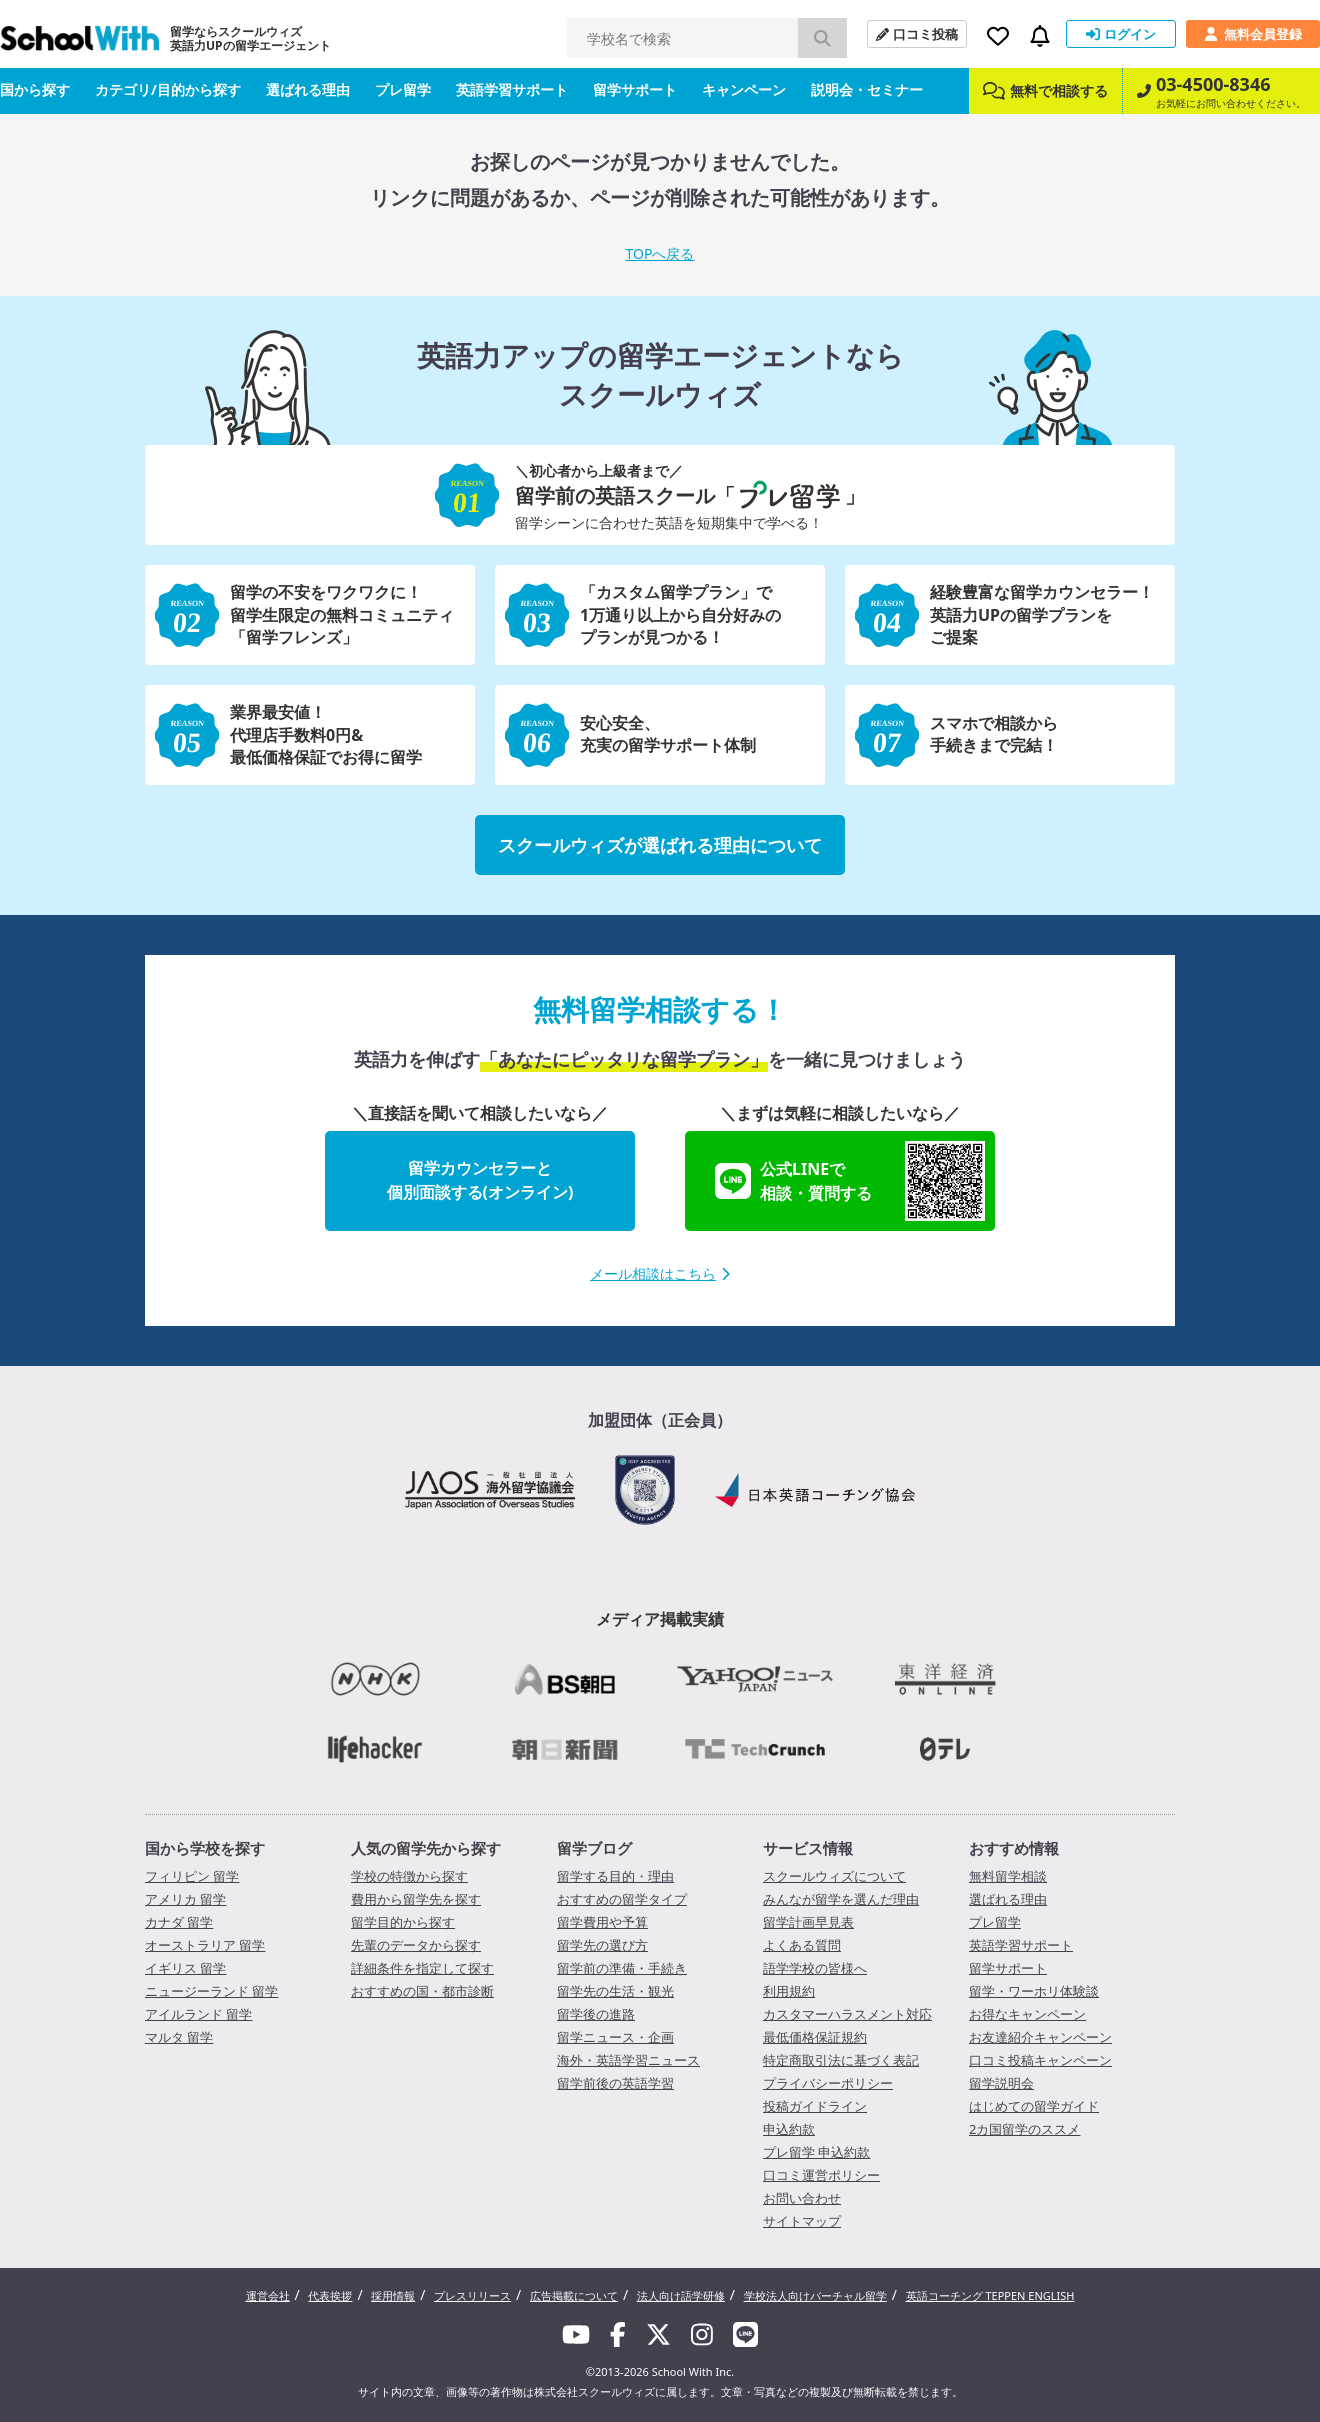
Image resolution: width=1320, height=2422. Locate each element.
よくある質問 (802, 1945)
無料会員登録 (1253, 34)
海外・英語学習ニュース (628, 2060)
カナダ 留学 (179, 1922)
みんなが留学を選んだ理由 (841, 1899)
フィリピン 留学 (192, 1876)
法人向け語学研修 (681, 2295)
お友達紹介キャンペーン (1040, 2037)
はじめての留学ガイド (1034, 2106)
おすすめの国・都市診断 (422, 1991)
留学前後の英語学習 (615, 2083)
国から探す (35, 89)
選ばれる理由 (308, 89)
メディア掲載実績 (660, 1619)
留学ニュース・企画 (615, 2037)
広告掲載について (574, 2295)
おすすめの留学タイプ (622, 1899)
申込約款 (789, 2129)
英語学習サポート (512, 89)
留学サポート (635, 89)
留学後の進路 (596, 2014)
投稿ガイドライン (815, 2106)
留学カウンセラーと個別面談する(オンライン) (480, 1180)
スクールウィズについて (834, 1876)
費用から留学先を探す (416, 1899)
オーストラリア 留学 (205, 1945)
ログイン (1121, 34)
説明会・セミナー (867, 89)
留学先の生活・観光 (615, 1991)
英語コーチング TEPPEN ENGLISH (990, 2295)
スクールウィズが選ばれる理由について (660, 845)
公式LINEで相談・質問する (850, 1181)
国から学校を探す (205, 1848)
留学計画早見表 (808, 1922)
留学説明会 (1001, 2083)
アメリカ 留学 (185, 1899)
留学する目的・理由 (615, 1876)
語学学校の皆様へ (815, 1968)
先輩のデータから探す (416, 1945)
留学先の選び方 (602, 1945)
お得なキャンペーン (1027, 2014)
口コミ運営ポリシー (821, 2175)
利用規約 (789, 1991)
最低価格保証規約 (815, 2037)
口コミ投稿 (917, 34)
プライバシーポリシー (828, 2083)
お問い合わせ (802, 2198)
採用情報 (393, 2295)
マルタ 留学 (179, 2037)
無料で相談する (1045, 90)
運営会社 (268, 2295)
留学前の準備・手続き (622, 1968)
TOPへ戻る (660, 253)
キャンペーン (744, 89)
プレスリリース (472, 2295)
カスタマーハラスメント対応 (847, 2014)
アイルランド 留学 (198, 2014)
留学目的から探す (403, 1922)
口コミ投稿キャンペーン (1040, 2060)
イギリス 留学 (185, 1968)
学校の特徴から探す (409, 1876)
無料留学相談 (1008, 1876)
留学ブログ (594, 1848)
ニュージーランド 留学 (211, 1991)
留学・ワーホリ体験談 (1034, 1991)
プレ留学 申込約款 (816, 2152)
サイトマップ (802, 2221)
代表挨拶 (330, 2295)
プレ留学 (403, 89)
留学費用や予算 (602, 1922)
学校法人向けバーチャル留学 (815, 2295)
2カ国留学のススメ (1024, 2129)
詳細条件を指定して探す (422, 1968)
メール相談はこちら (660, 1273)
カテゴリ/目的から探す (168, 89)
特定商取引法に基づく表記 (841, 2060)
